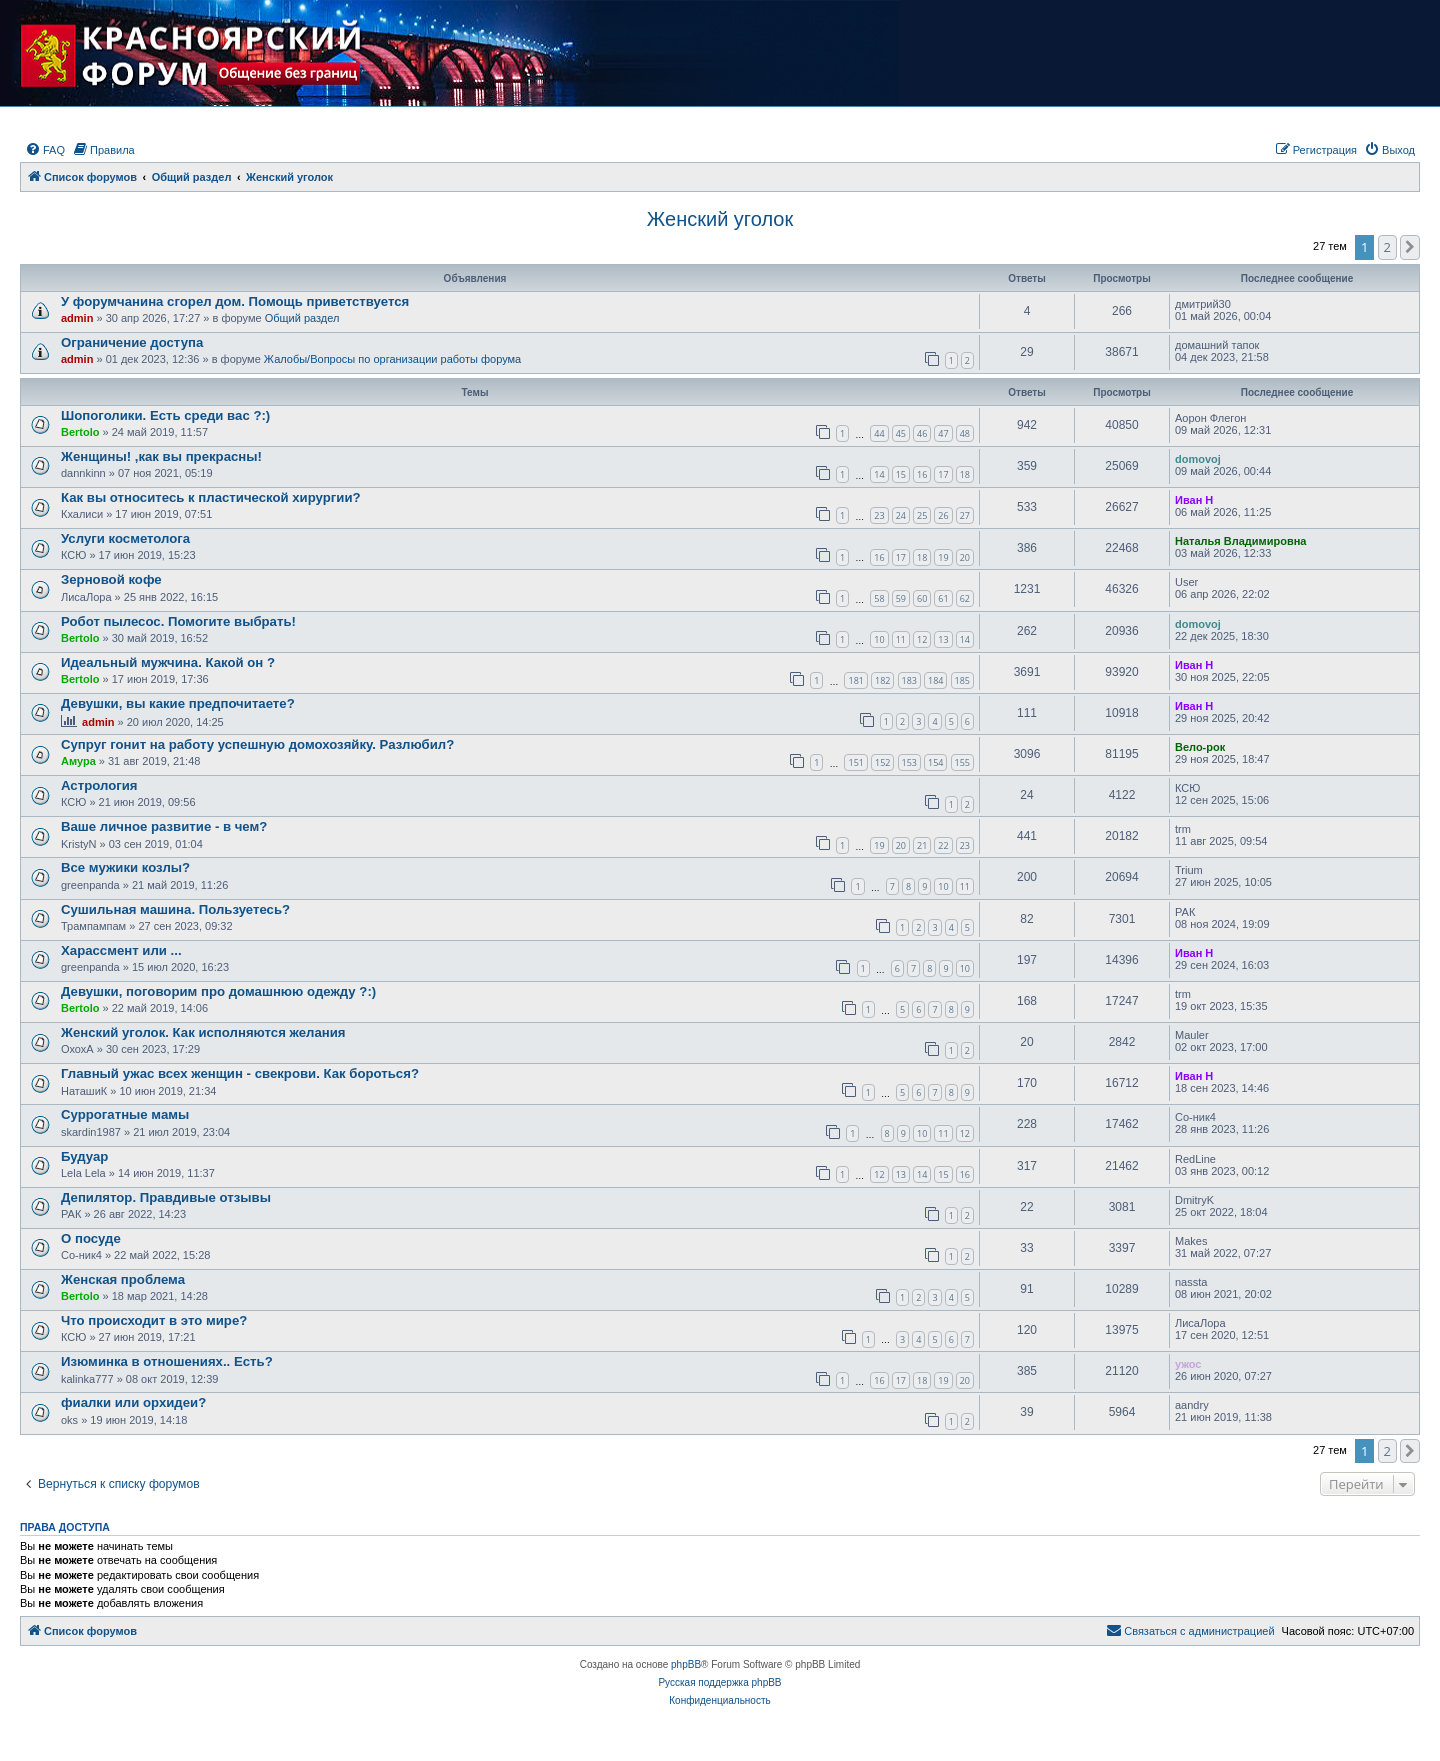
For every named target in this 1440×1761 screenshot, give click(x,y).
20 (965, 557)
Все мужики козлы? (125, 867)
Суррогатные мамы (125, 1114)
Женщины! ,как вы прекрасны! (161, 456)
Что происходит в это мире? (154, 1320)
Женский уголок (720, 219)
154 (935, 762)
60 (922, 598)
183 (909, 680)
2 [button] (1387, 247)
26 (943, 515)
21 (922, 845)
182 (882, 680)
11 (901, 639)
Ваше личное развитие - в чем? (164, 826)
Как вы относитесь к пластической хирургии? (211, 497)
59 (901, 598)
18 (965, 474)
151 (855, 762)
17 (943, 474)
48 (965, 433)
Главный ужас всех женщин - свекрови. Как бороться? (240, 1073)
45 (901, 433)
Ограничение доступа (132, 342)
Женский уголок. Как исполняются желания (203, 1032)
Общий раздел (302, 318)
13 (943, 639)
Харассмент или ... (121, 950)
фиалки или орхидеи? (133, 1402)
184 (935, 680)
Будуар (84, 1156)
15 (901, 474)
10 (879, 639)
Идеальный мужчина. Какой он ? (168, 662)
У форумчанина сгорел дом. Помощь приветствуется (235, 301)
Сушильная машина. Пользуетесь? (175, 909)
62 (965, 598)
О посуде (91, 1238)
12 (922, 639)
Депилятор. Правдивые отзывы (166, 1197)
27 (965, 515)
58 (879, 598)
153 (909, 762)
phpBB (686, 1664)
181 (855, 680)
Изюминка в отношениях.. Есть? (167, 1361)
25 (922, 515)
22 (943, 845)
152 (882, 762)
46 (922, 433)
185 (962, 680)
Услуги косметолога (125, 538)
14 (879, 474)
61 (943, 598)
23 (879, 515)
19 (943, 557)
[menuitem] (45, 150)
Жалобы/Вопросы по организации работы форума (392, 359)
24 (901, 515)
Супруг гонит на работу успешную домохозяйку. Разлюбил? (257, 744)
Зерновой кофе (111, 579)
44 (879, 433)
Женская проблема (123, 1279)
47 (943, 433)
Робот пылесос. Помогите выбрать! (178, 621)
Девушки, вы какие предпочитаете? (178, 703)
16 (922, 474)
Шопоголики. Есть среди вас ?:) (165, 415)
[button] (1410, 247)
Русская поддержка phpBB (719, 1682)
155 (962, 762)
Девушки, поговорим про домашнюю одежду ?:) (218, 991)
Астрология (99, 785)
